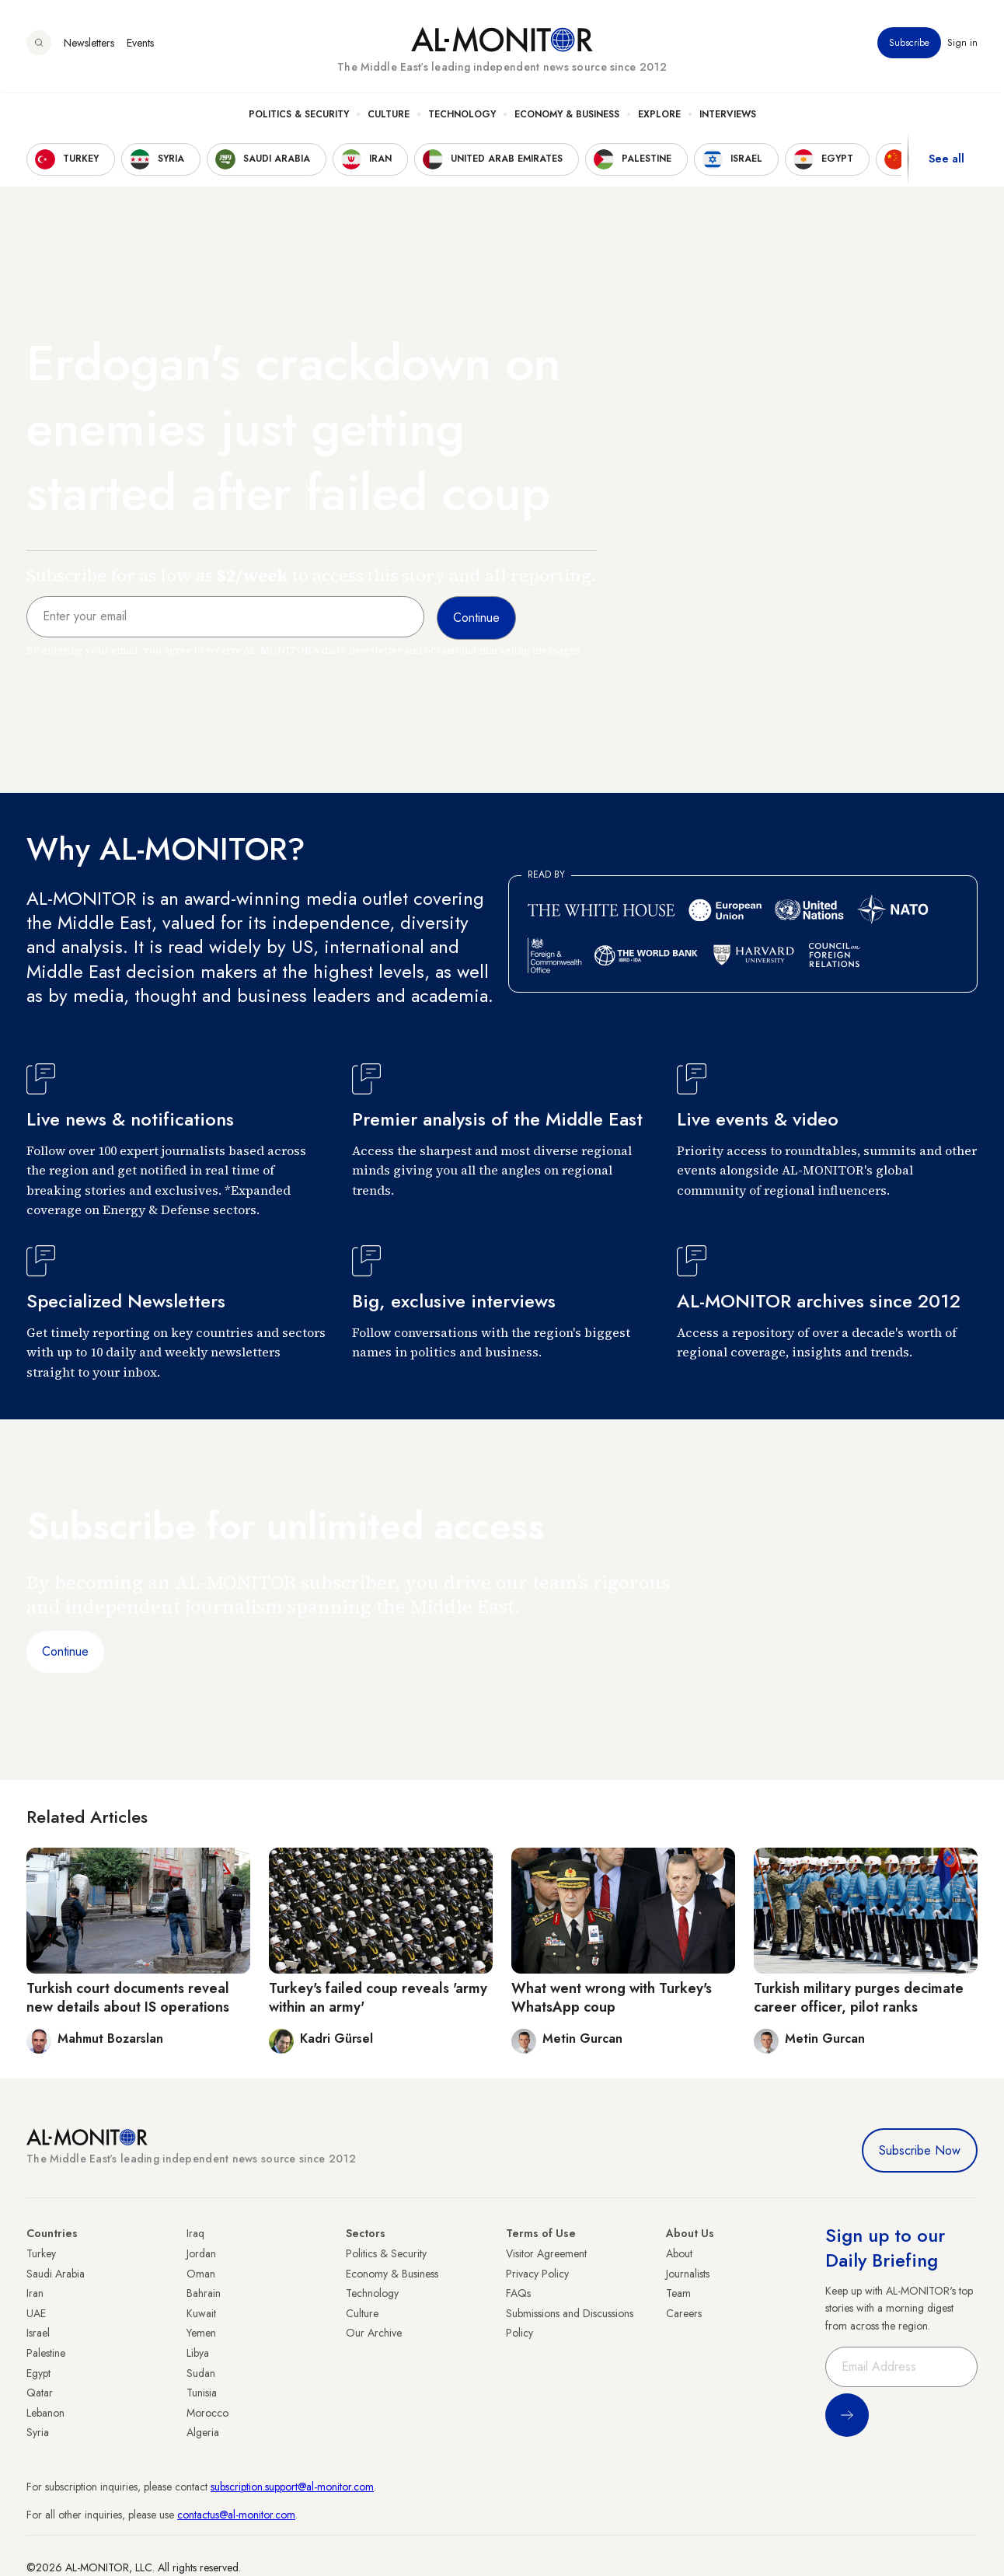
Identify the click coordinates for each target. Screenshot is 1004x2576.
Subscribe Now (919, 2150)
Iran (35, 2293)
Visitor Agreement (546, 2253)
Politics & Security (299, 117)
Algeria (203, 2432)
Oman (201, 2273)
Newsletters (89, 46)
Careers (684, 2313)
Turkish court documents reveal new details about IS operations (127, 1997)
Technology (462, 117)
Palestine (45, 2353)
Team (678, 2293)
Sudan (201, 2373)
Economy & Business (566, 117)
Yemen (201, 2332)
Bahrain (204, 2293)
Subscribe (909, 46)
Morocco (207, 2413)
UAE (36, 2313)
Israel (38, 2332)
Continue (65, 1651)
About (679, 2253)
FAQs (518, 2293)
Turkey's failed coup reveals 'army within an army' (378, 1997)
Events (140, 46)
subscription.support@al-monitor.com (292, 2486)
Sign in (962, 46)
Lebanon (45, 2413)
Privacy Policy (537, 2273)
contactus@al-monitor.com (236, 2514)
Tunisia (202, 2392)
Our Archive (374, 2332)
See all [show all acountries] (946, 162)
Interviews (727, 117)
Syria (37, 2432)
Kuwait (201, 2313)
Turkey (41, 2253)
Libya (198, 2353)
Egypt (38, 2373)
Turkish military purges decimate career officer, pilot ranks (859, 1997)
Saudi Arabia (55, 2273)
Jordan (201, 2253)
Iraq (195, 2233)
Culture (389, 117)
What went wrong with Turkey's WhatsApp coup (611, 1997)
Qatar (39, 2392)
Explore (659, 117)
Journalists (687, 2273)
